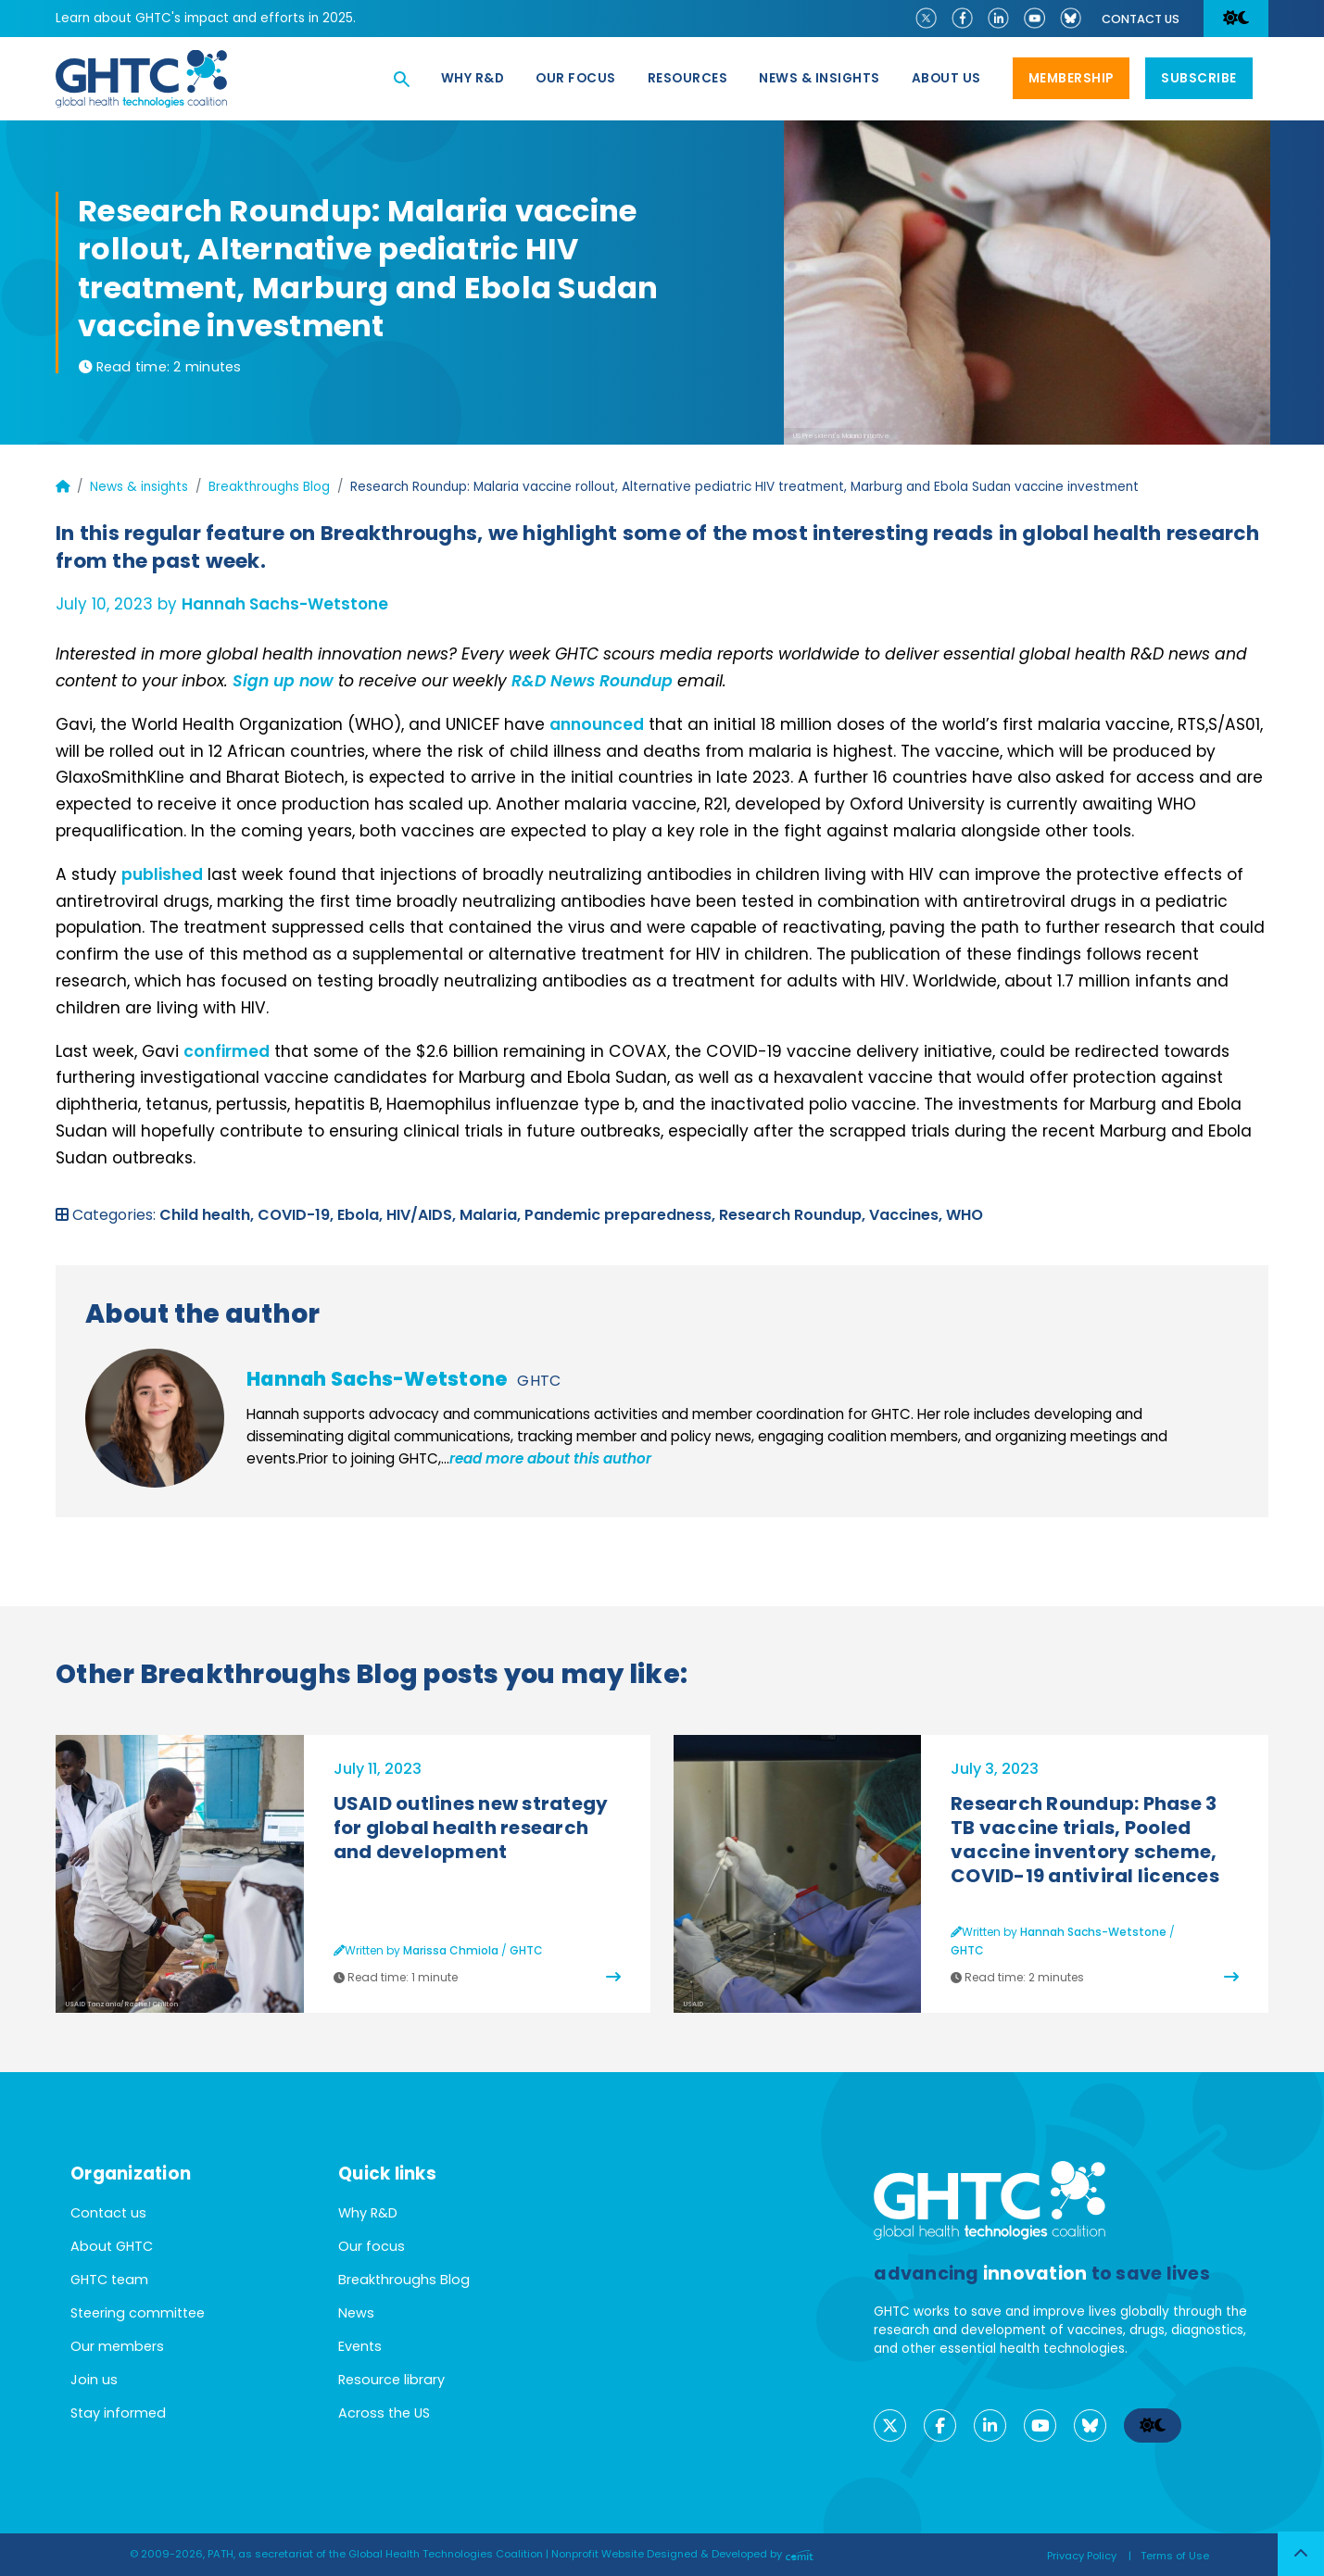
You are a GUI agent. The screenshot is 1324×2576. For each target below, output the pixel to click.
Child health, (208, 1214)
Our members (117, 2346)
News (356, 2313)
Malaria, (492, 1214)
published (162, 874)
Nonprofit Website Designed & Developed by (682, 2553)
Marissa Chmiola (450, 1950)
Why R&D (473, 78)
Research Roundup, (794, 1214)
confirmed (226, 1051)
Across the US (384, 2413)
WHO (964, 1214)
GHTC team (109, 2279)
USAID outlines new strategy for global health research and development (471, 1828)
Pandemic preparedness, (621, 1214)
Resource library (391, 2379)
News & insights (139, 487)
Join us (94, 2379)
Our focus (576, 78)
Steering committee (137, 2313)
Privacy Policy (1081, 2555)
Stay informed (118, 2413)
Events (360, 2346)
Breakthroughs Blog (269, 487)
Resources (688, 78)
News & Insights (819, 78)
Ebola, (361, 1214)
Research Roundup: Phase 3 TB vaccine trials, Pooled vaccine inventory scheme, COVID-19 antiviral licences (1085, 1840)
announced (596, 724)
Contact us (1140, 19)
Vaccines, (907, 1214)
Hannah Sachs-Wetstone (285, 604)
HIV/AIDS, (423, 1214)
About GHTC (111, 2246)
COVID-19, (297, 1214)
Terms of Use (1175, 2555)
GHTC (539, 1380)
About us (946, 78)
